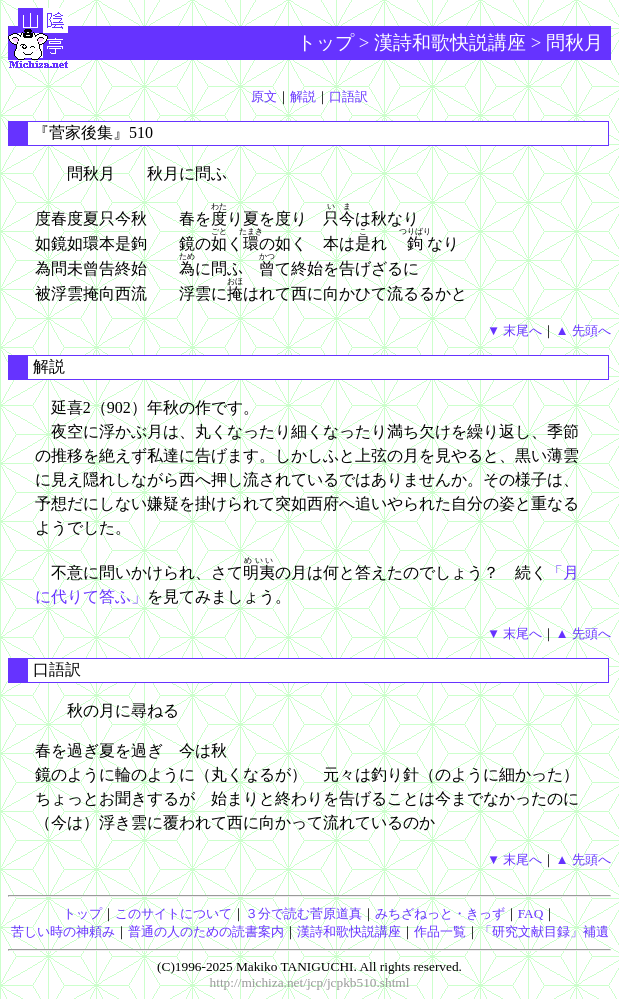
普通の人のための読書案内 (206, 931)
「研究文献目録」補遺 (544, 931)
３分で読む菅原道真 (303, 913)
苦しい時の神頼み (63, 931)
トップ (325, 42)
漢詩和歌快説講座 (450, 42)
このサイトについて (173, 913)
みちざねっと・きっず (440, 913)
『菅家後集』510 (93, 132)
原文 (264, 96)
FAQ (531, 913)
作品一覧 (440, 931)
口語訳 (348, 96)
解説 (303, 96)
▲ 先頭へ (583, 330)
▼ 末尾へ (515, 330)
